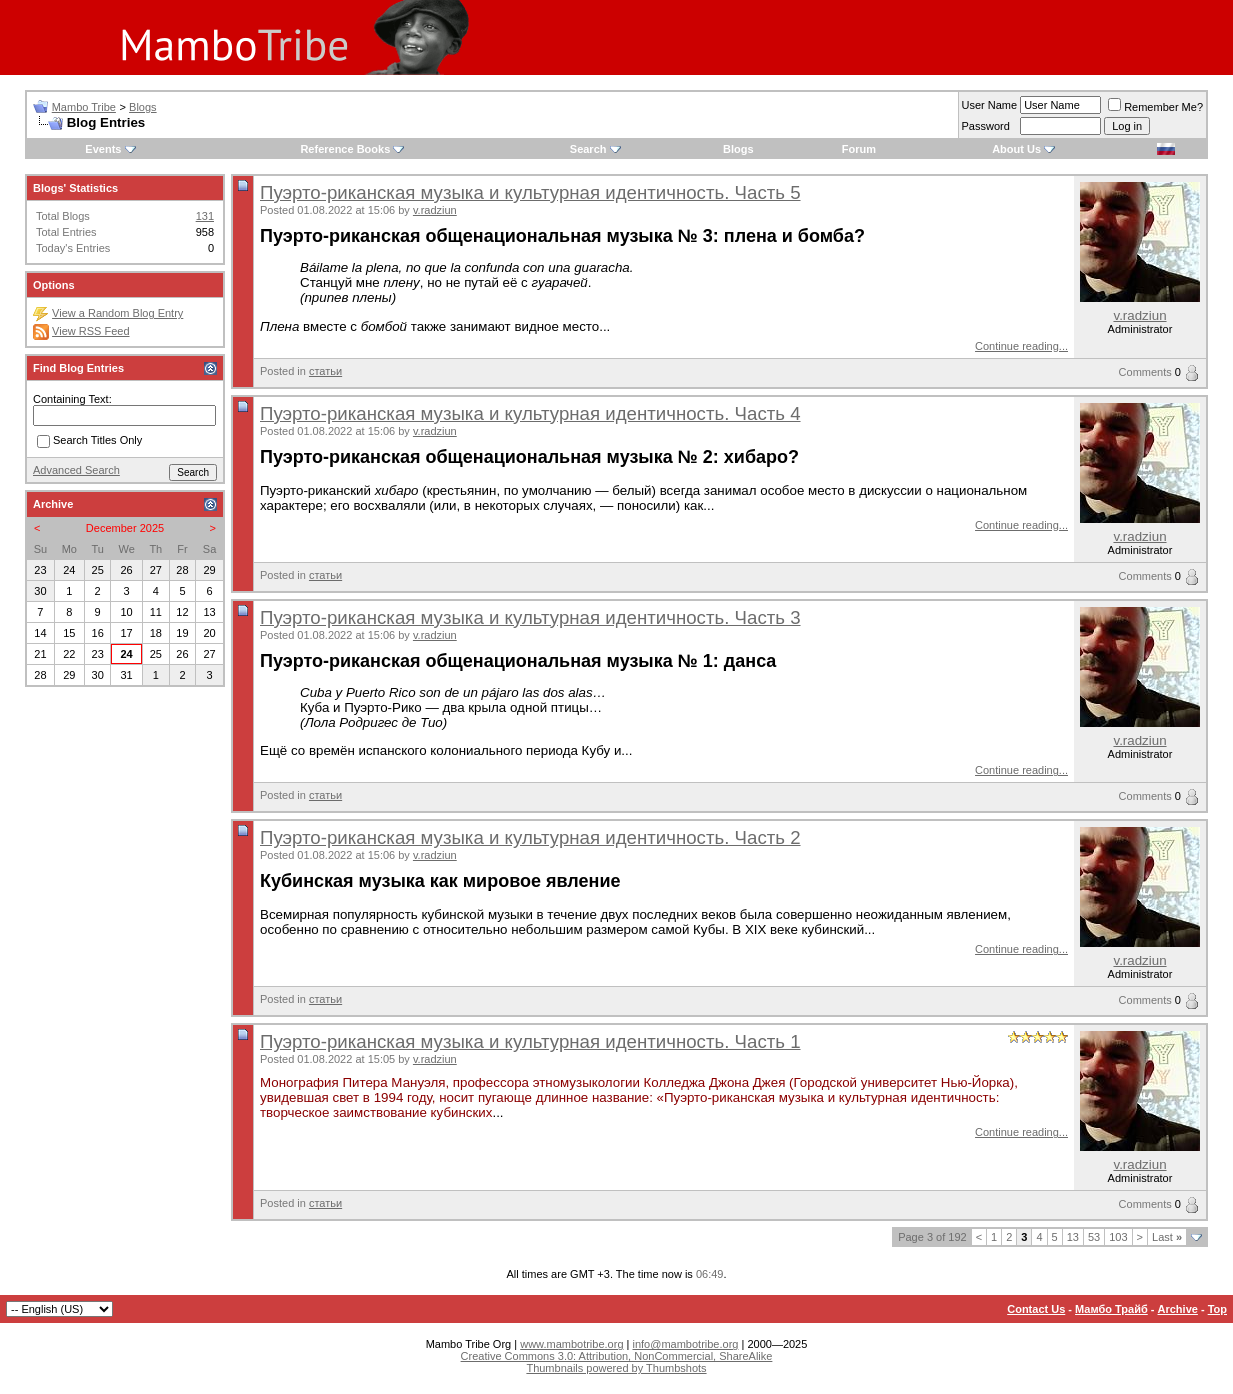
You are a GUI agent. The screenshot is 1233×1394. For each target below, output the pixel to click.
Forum (859, 149)
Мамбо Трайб (1111, 1309)
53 (1094, 1237)
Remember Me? (1155, 107)
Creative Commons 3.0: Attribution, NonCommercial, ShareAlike (617, 1356)
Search (588, 149)
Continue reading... (1021, 346)
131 (205, 216)
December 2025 (125, 528)
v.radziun (435, 210)
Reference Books (345, 149)
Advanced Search (76, 470)
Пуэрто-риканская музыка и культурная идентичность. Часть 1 (530, 1041)
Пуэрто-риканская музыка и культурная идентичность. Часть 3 (530, 617)
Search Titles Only (89, 441)
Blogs (143, 107)
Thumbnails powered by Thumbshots (616, 1368)
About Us (1016, 149)
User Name (990, 105)
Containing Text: (72, 399)
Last (1167, 1237)
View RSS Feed (90, 331)
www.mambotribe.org (571, 1344)
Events (103, 149)
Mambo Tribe (84, 107)
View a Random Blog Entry (117, 313)
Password (986, 126)
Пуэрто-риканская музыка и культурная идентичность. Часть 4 (530, 413)
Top (1217, 1309)
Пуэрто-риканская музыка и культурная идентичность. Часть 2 (530, 837)
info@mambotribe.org (686, 1344)
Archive (1178, 1309)
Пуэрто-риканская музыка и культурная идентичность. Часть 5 (530, 192)
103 (1118, 1237)
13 (1073, 1237)
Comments (1145, 372)
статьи (325, 371)
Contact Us (1036, 1309)
